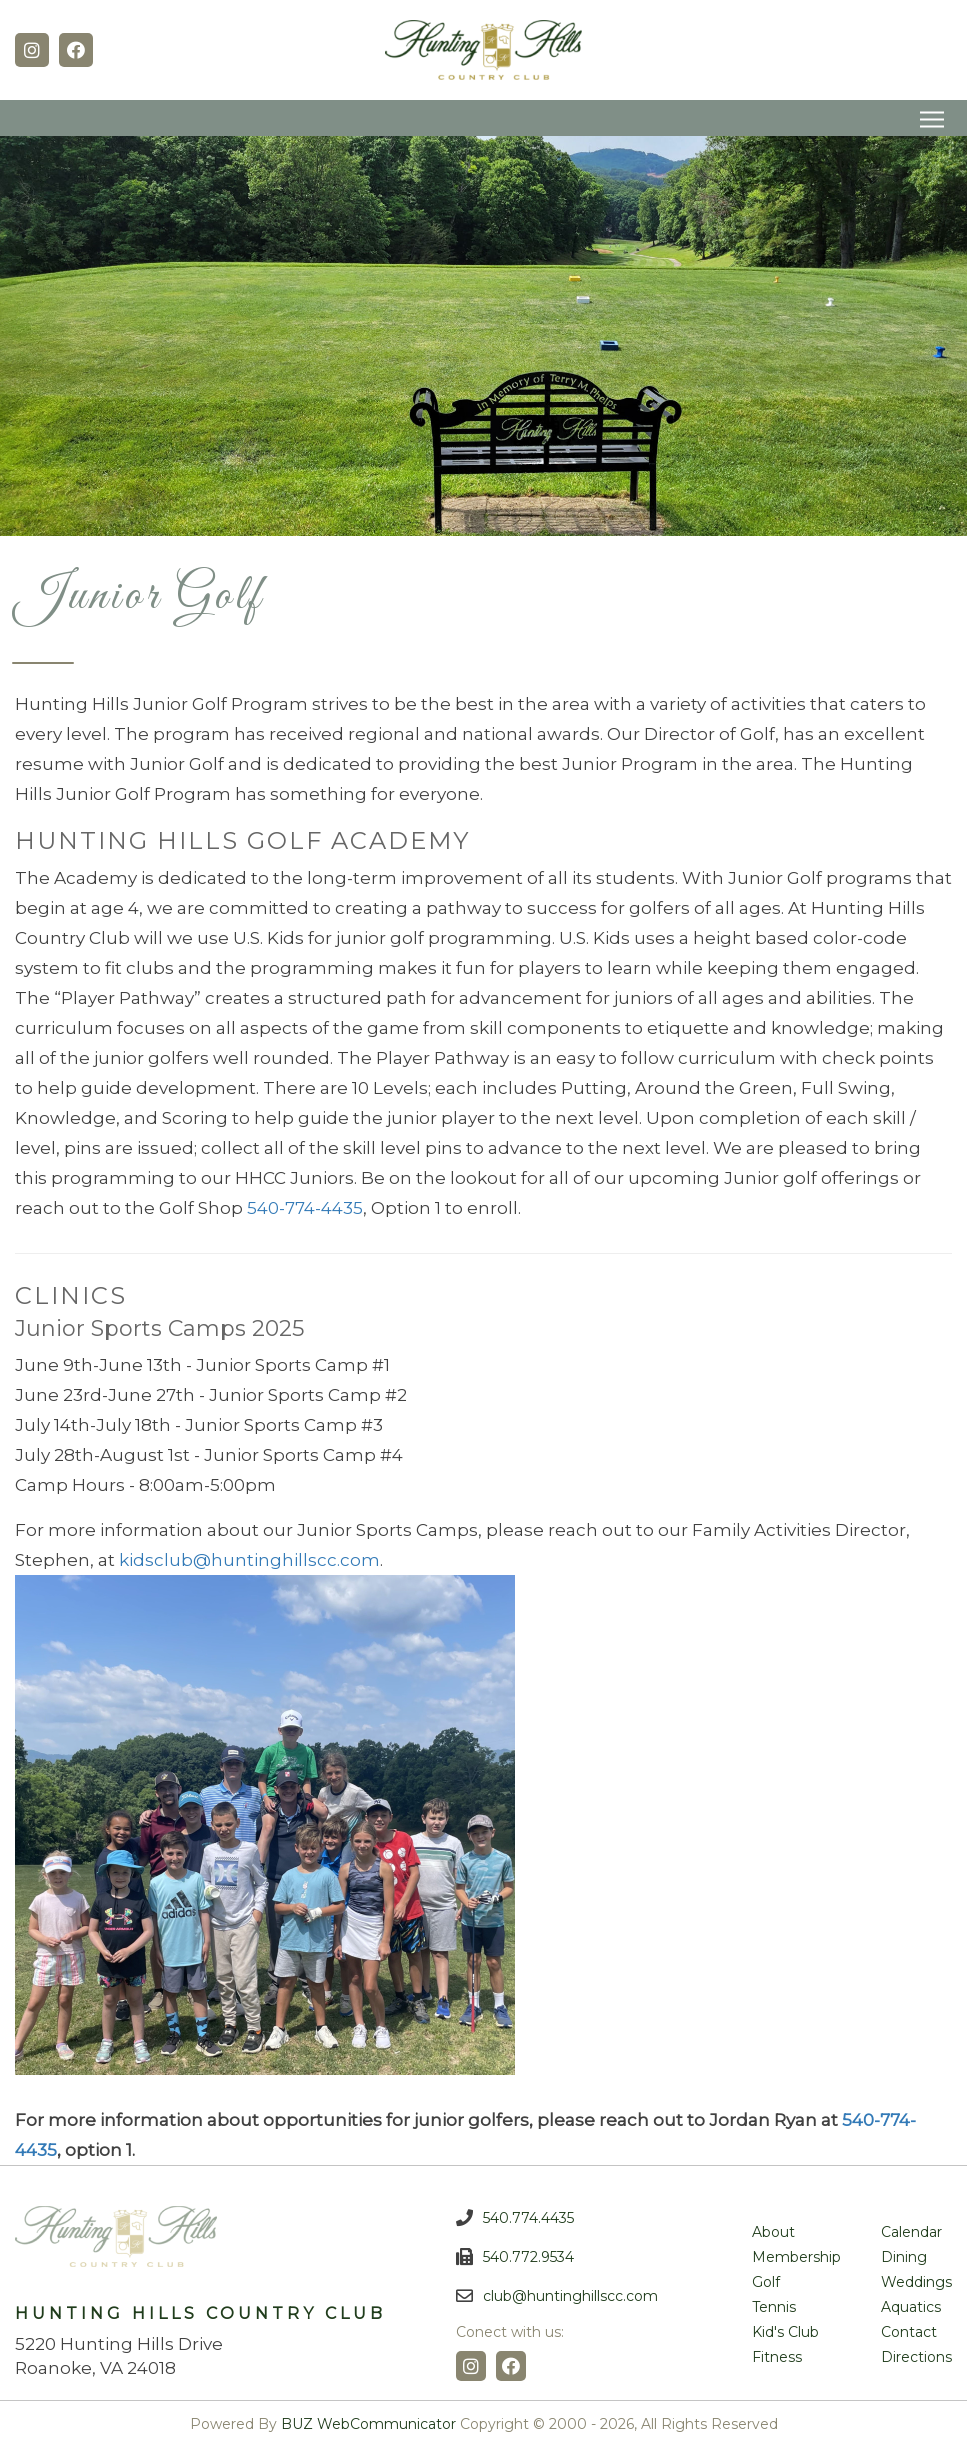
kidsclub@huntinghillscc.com (249, 1560)
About (773, 2232)
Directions (916, 2357)
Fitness (777, 2357)
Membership (796, 2257)
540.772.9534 (528, 2257)
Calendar (911, 2232)
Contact (909, 2332)
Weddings (916, 2282)
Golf (766, 2282)
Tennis (774, 2307)
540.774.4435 (528, 2218)
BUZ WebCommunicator (368, 2424)
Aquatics (911, 2307)
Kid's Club (785, 2332)
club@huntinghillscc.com (570, 2296)
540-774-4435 (305, 1208)
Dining (904, 2257)
